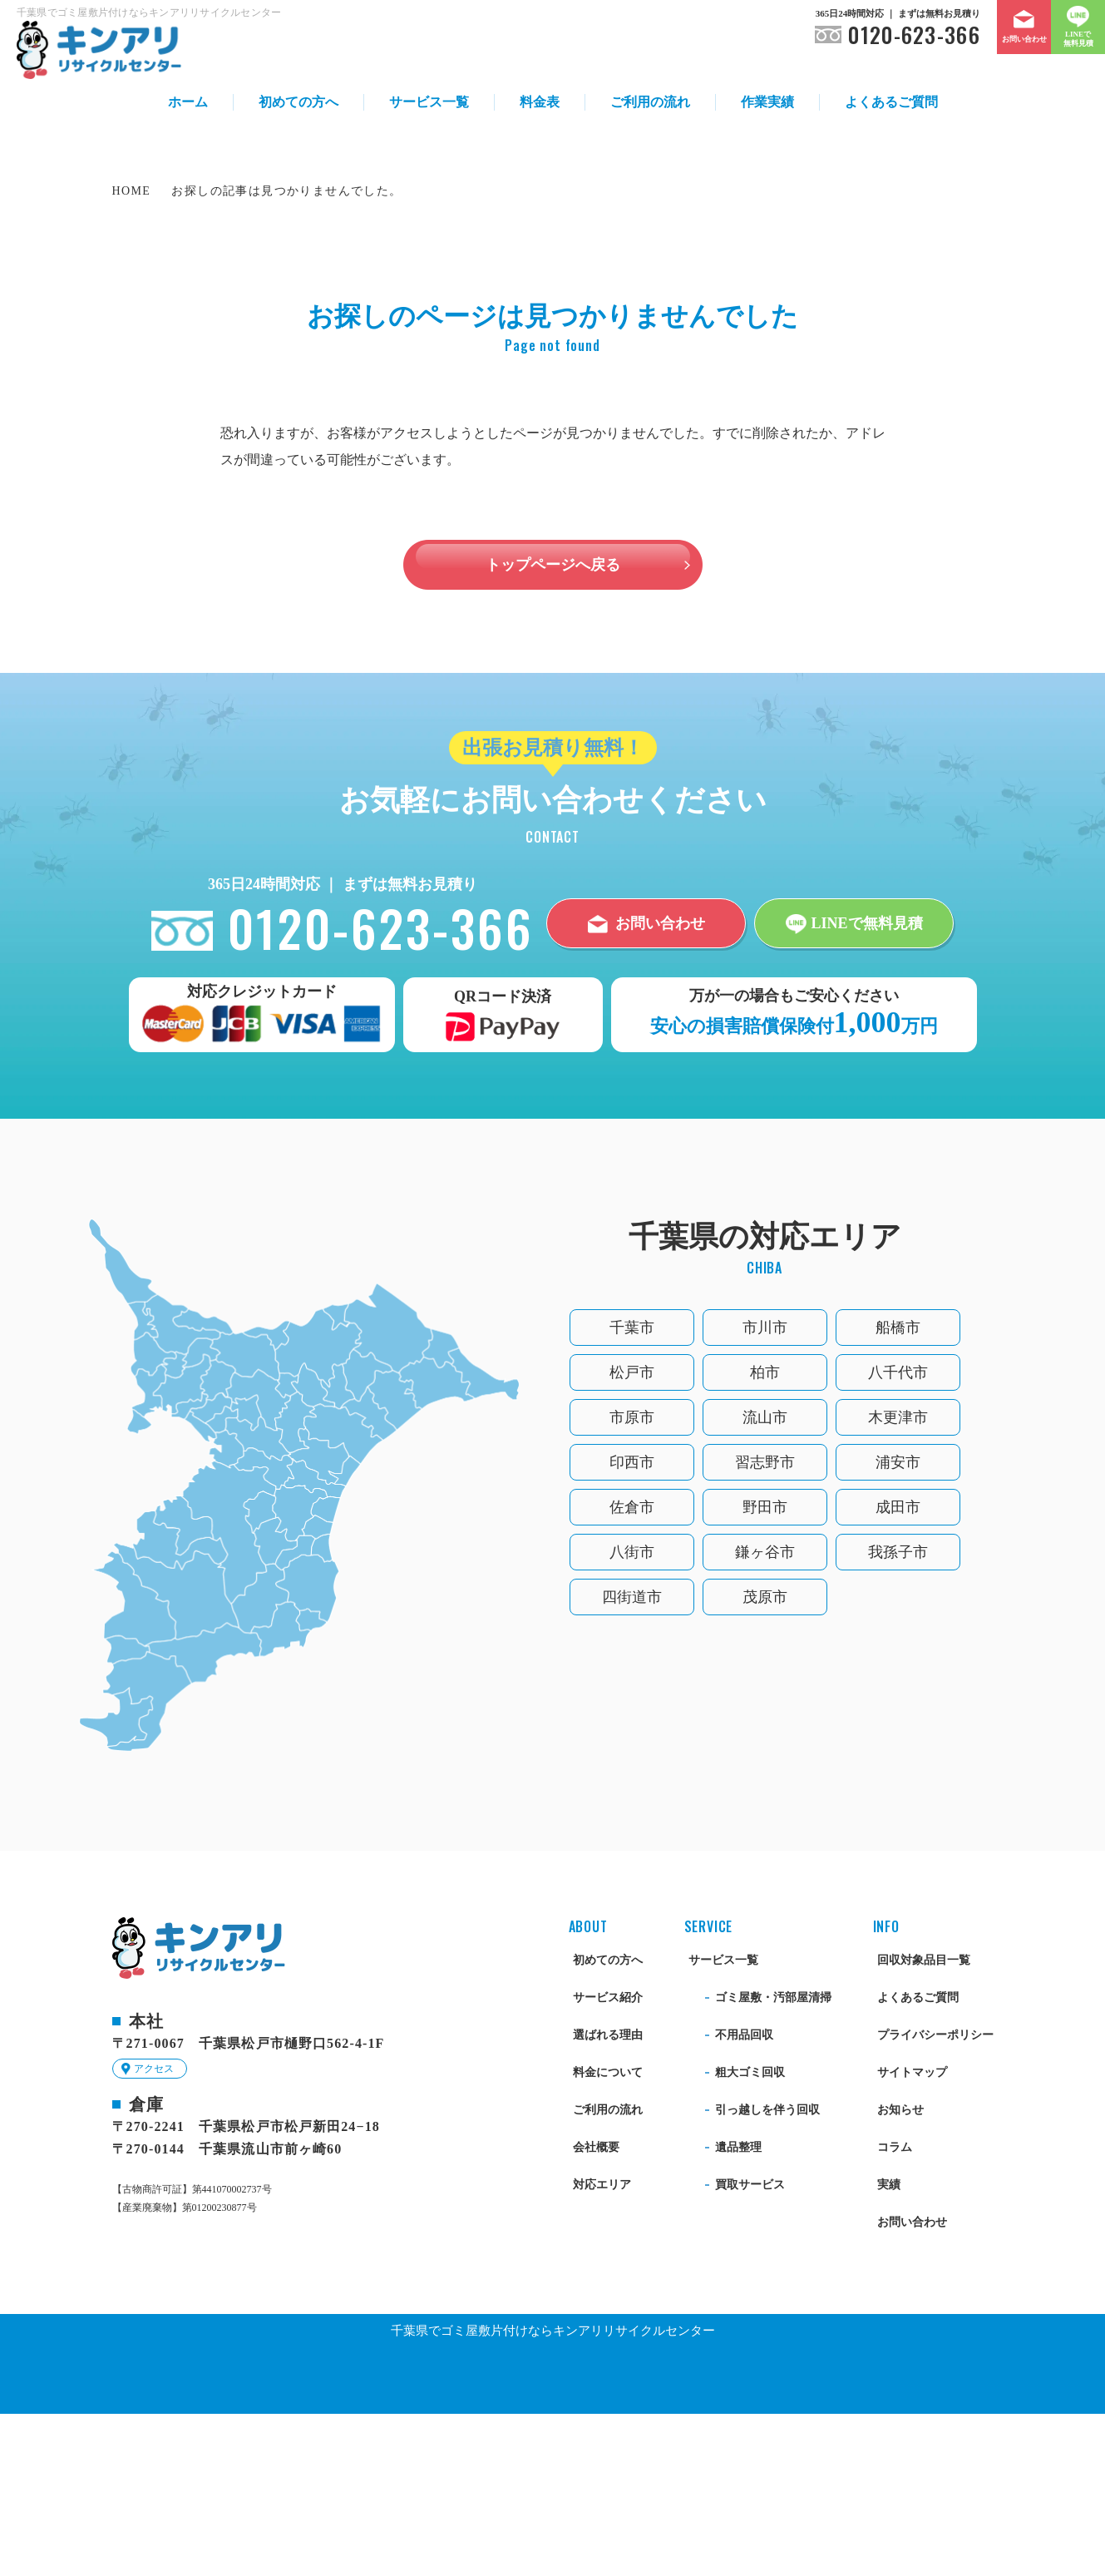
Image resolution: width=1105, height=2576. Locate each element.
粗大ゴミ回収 (750, 2234)
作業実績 (767, 102)
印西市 (631, 1624)
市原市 (631, 1579)
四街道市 (632, 1759)
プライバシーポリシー (935, 2197)
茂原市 (764, 1759)
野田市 (764, 1669)
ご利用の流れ (650, 102)
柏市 (765, 1534)
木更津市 (898, 1579)
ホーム (188, 102)
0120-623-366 (914, 34)
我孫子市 (898, 1714)
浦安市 (898, 1624)
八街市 (631, 1714)
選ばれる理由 (608, 2197)
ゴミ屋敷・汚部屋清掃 (773, 2159)
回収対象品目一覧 (923, 2122)
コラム (894, 2309)
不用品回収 (744, 2197)
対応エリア (602, 2347)
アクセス (154, 2231)
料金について (608, 2234)
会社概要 (596, 2309)
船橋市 (898, 1489)
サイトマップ (912, 2234)
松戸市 (631, 1534)
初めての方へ (298, 102)
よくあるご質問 (891, 102)
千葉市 (631, 1489)
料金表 (540, 102)
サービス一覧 (429, 102)
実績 (888, 2347)
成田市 (898, 1669)
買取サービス (750, 2347)
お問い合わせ (912, 2384)
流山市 (764, 1579)
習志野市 (765, 1624)
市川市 (764, 1489)
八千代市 (898, 1534)
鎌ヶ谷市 (765, 1714)
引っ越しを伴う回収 (767, 2272)
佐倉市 (631, 1669)
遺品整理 (738, 2309)
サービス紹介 (608, 2159)
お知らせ (900, 2272)
